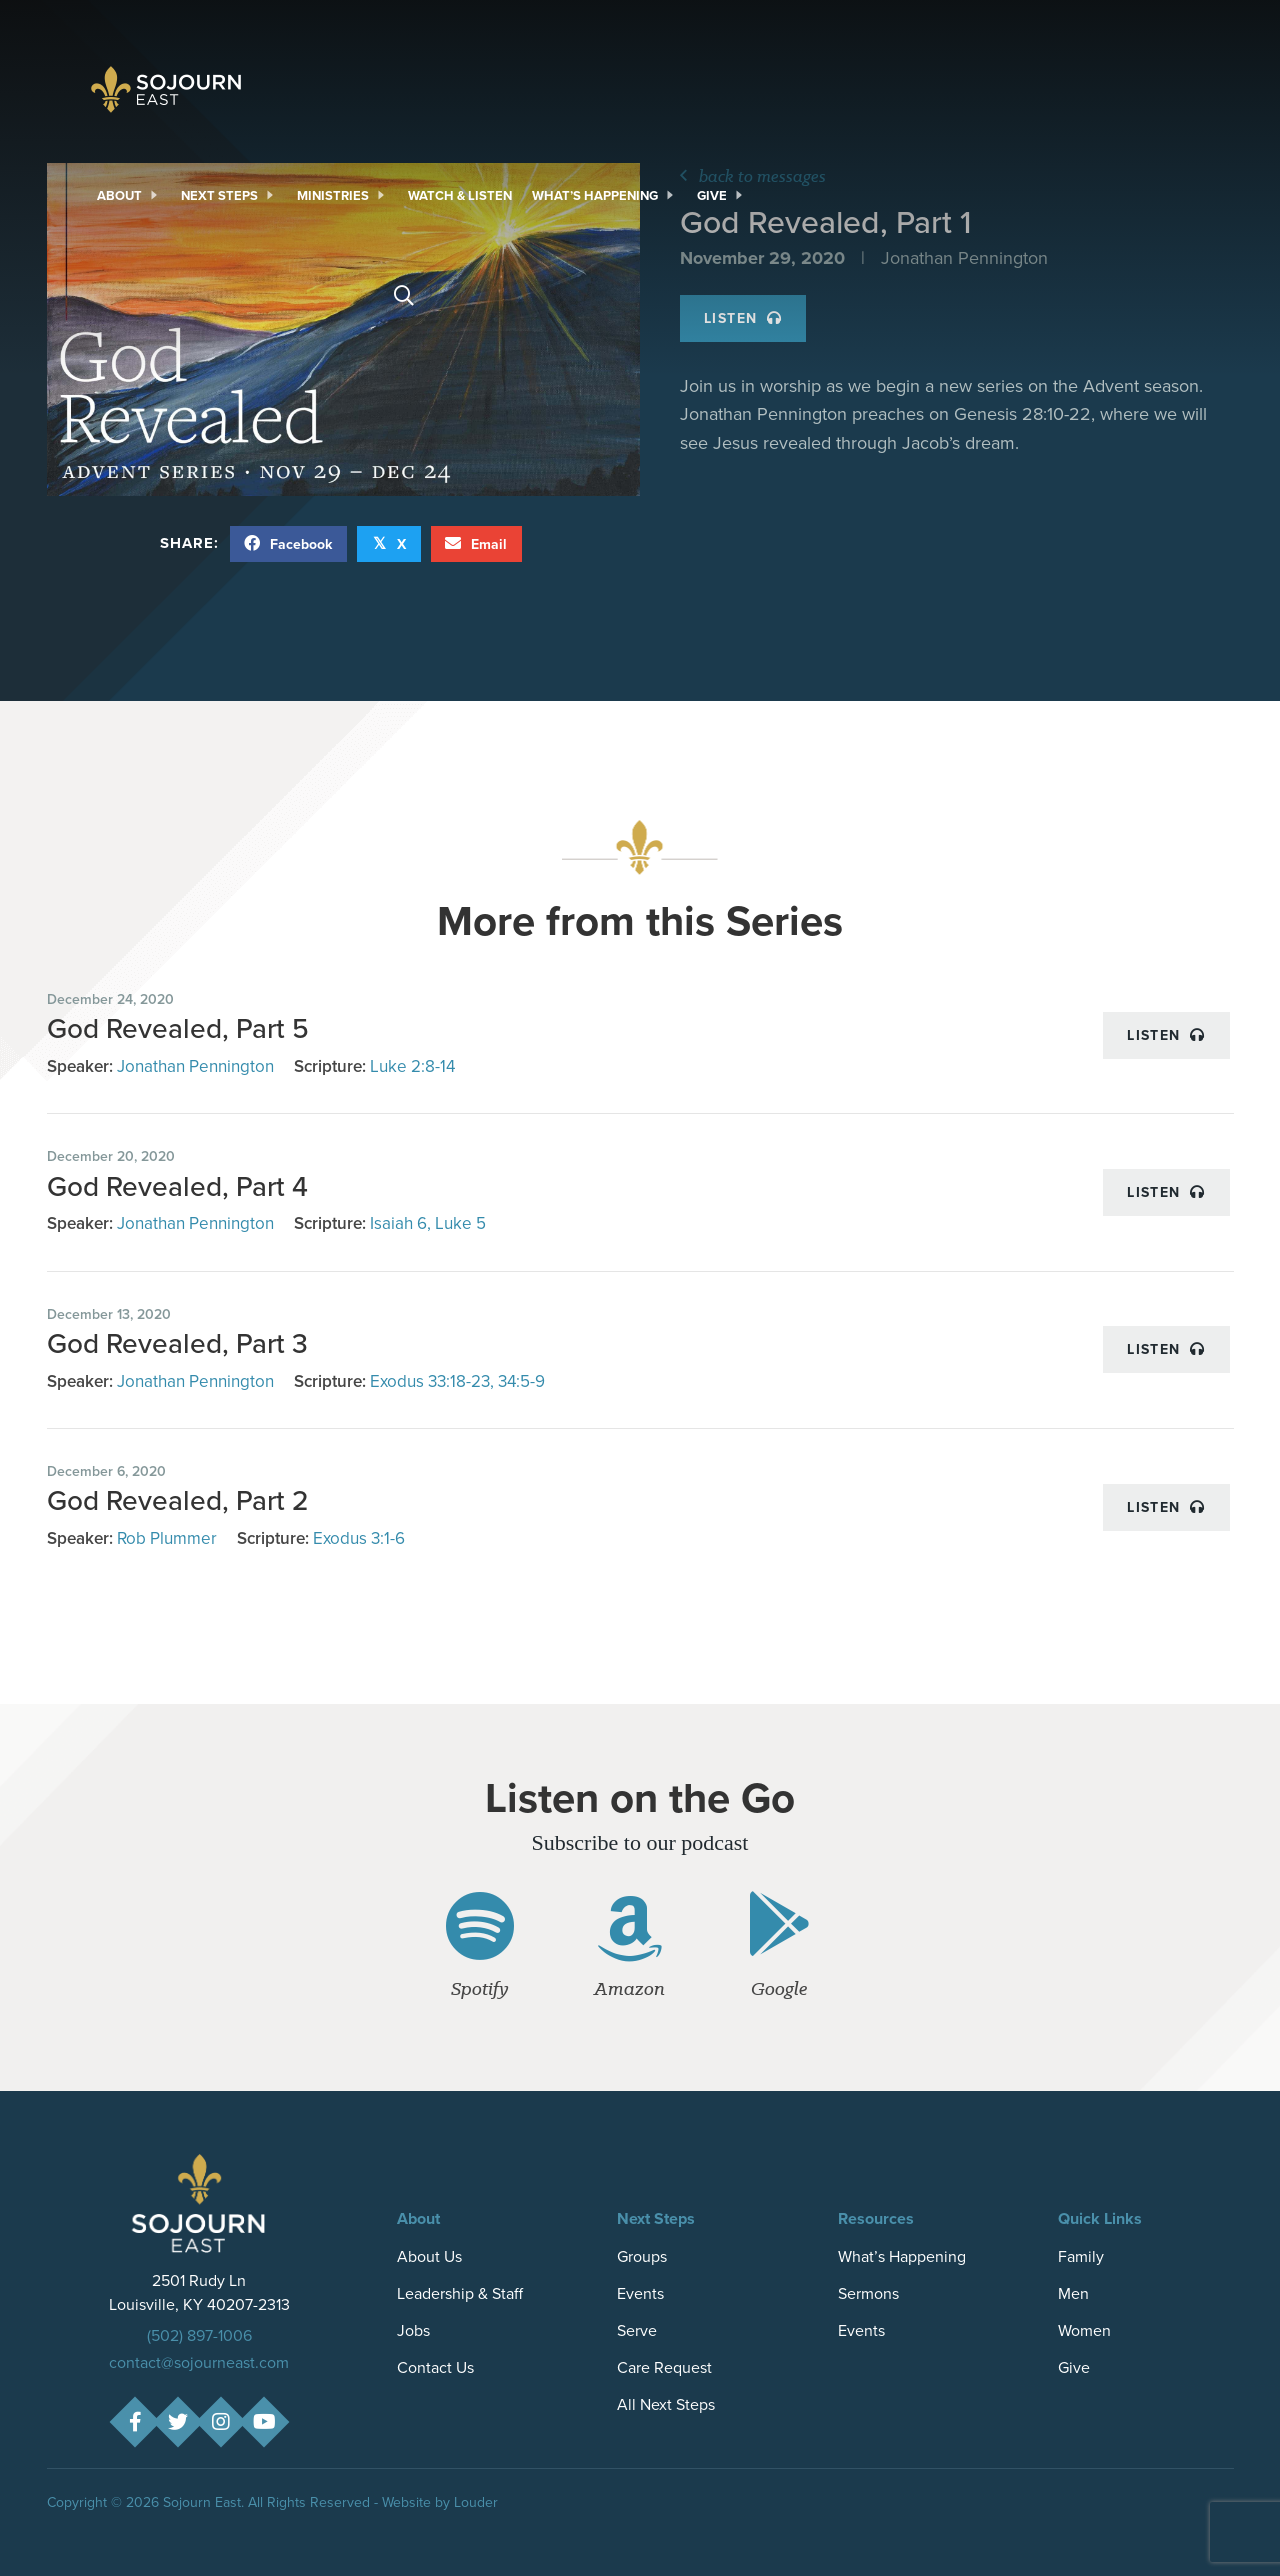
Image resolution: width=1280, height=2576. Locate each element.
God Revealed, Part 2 (178, 1500)
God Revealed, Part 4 (177, 1186)
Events (640, 2293)
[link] (129, 196)
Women (1084, 2330)
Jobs (413, 2330)
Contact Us (435, 2367)
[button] (134, 2422)
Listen (1166, 1035)
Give (1074, 2367)
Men (1073, 2293)
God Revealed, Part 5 (178, 1028)
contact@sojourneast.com (199, 2362)
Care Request (664, 2367)
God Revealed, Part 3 (177, 1343)
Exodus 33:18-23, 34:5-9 (457, 1381)
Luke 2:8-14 (412, 1066)
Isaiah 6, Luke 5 (428, 1223)
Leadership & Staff (460, 2293)
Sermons (868, 2293)
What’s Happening (902, 2256)
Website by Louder (440, 2502)
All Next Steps (666, 2404)
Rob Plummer (167, 1538)
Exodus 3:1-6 (359, 1538)
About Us (429, 2256)
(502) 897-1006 (199, 2335)
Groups (642, 2256)
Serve (637, 2330)
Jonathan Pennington (195, 1066)
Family (1081, 2256)
